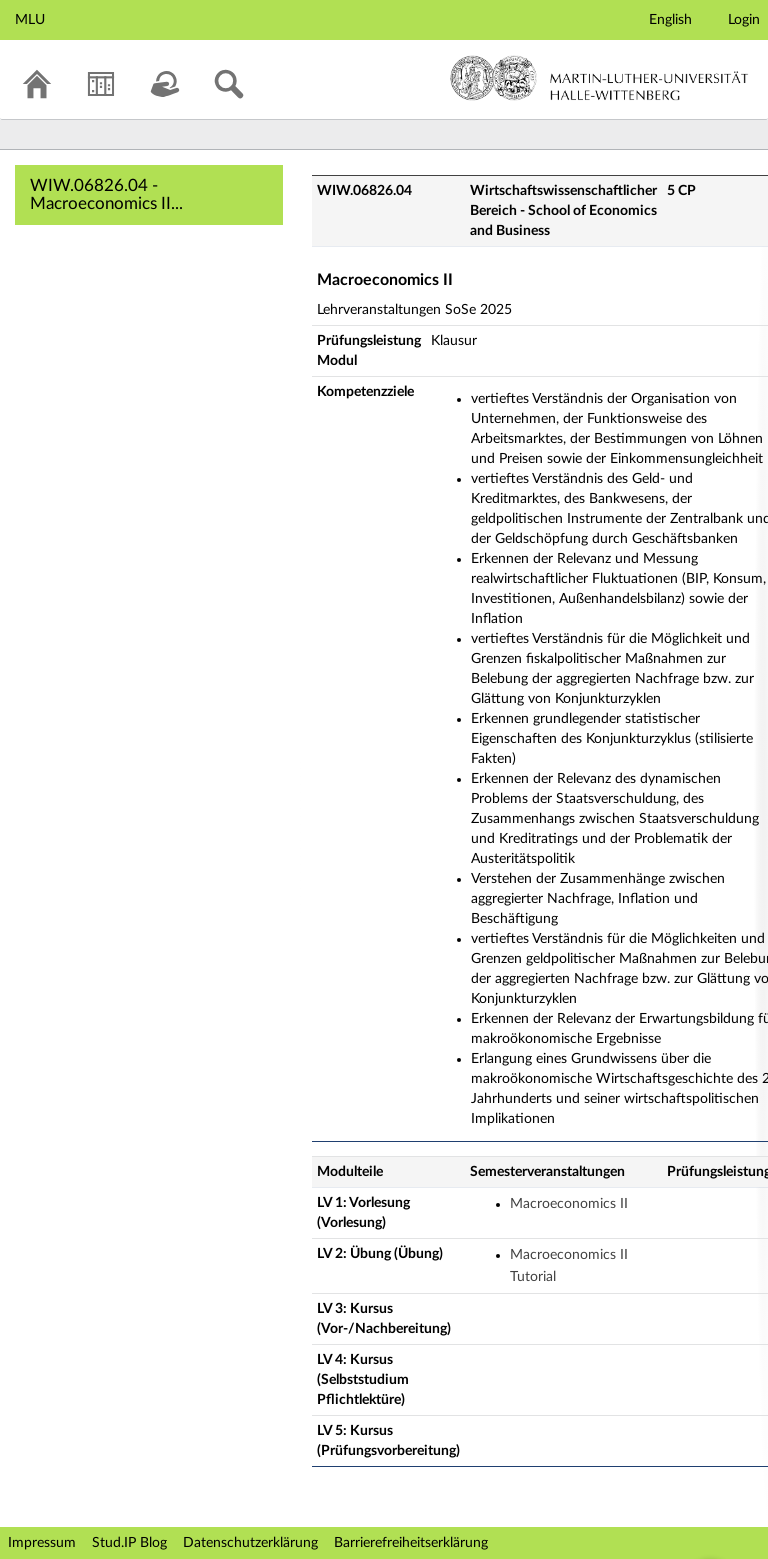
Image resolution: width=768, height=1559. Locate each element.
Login (744, 20)
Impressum (42, 1543)
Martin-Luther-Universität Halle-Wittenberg (599, 78)
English (670, 20)
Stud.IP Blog (129, 1543)
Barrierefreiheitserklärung (411, 1543)
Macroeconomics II (569, 1204)
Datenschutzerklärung (250, 1543)
